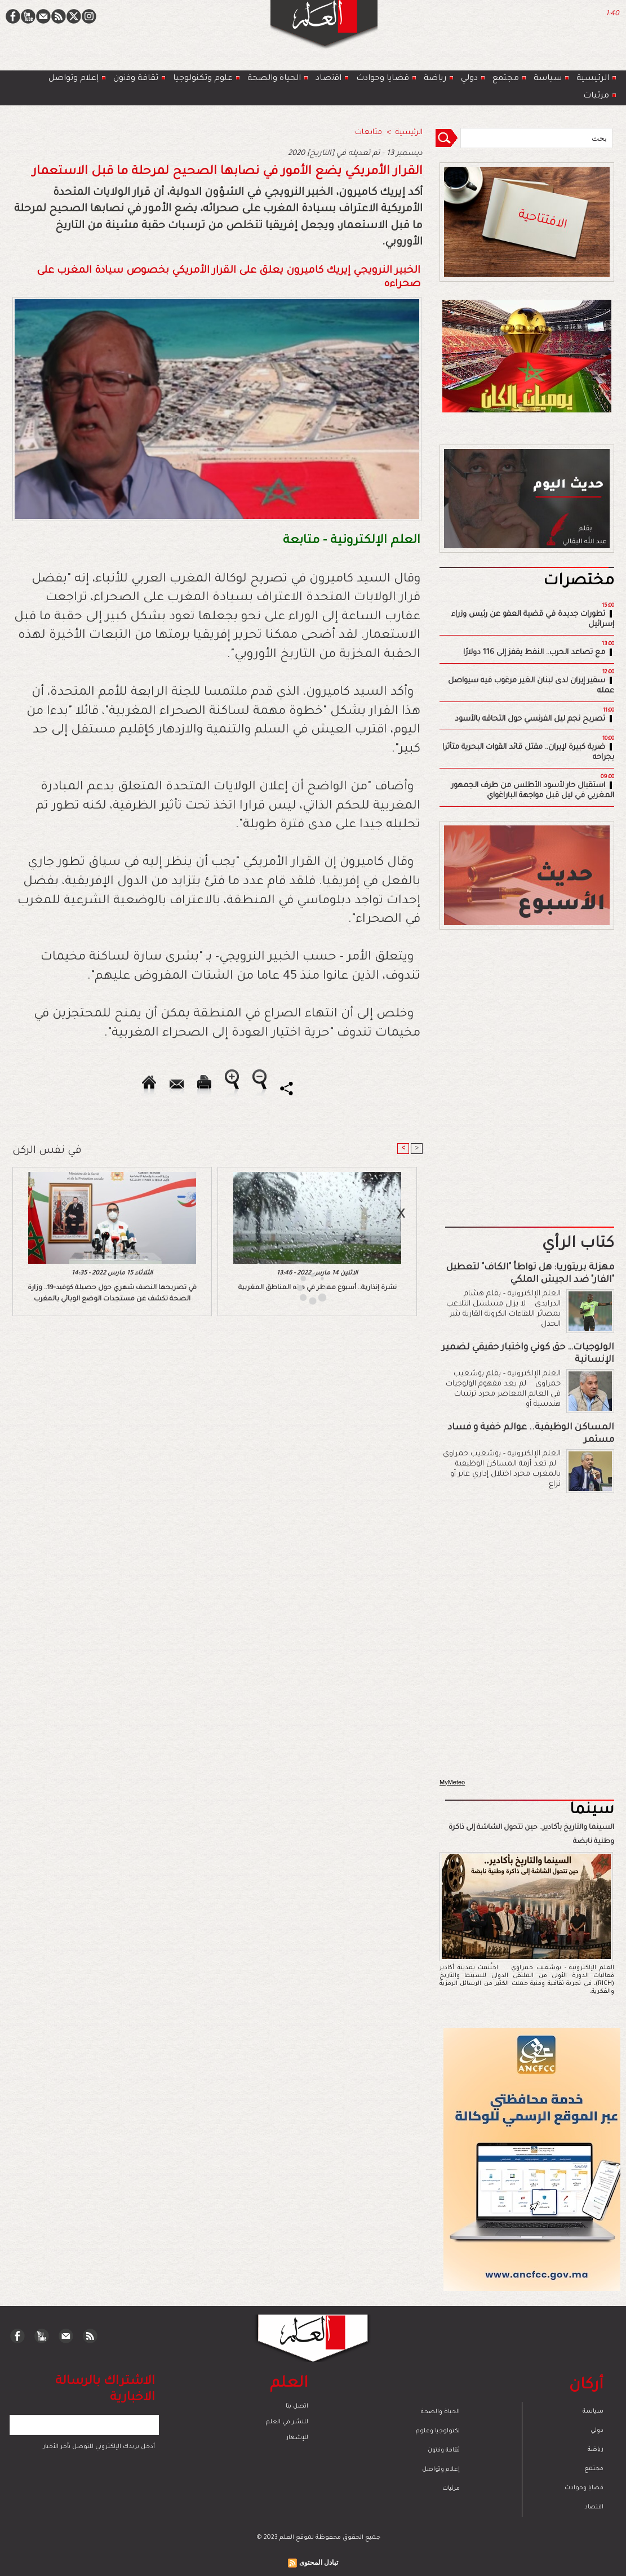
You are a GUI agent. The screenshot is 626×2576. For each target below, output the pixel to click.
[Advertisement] (298, 1287)
